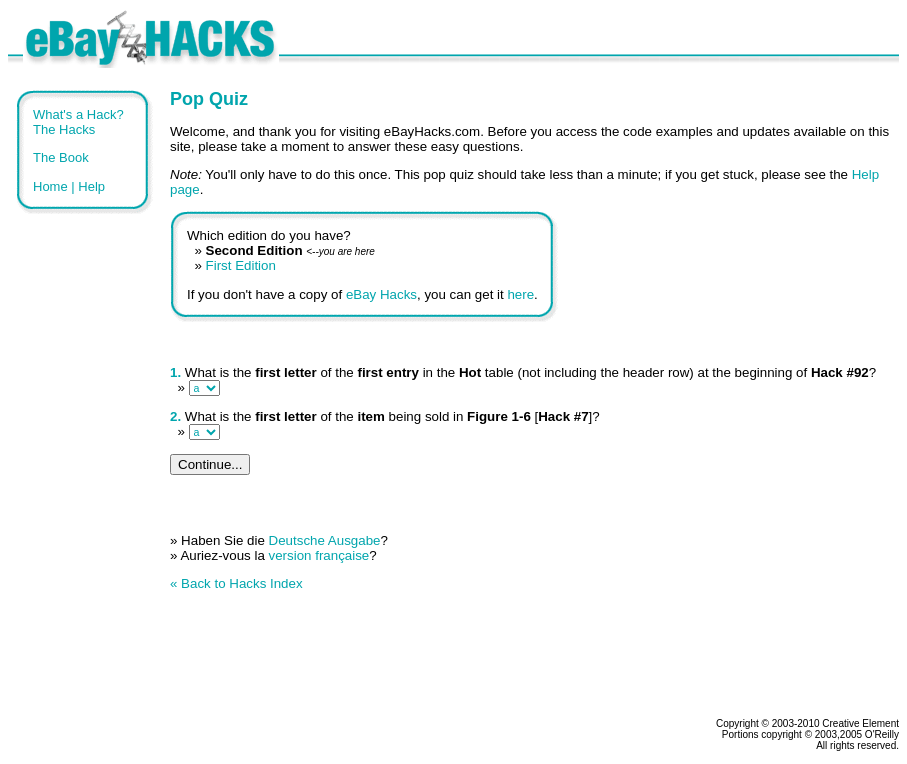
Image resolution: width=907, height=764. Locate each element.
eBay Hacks (381, 294)
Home (50, 186)
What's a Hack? (78, 114)
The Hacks (64, 129)
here (520, 294)
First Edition (241, 265)
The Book (61, 157)
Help (91, 186)
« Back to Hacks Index (236, 583)
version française (319, 555)
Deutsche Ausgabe (325, 540)
